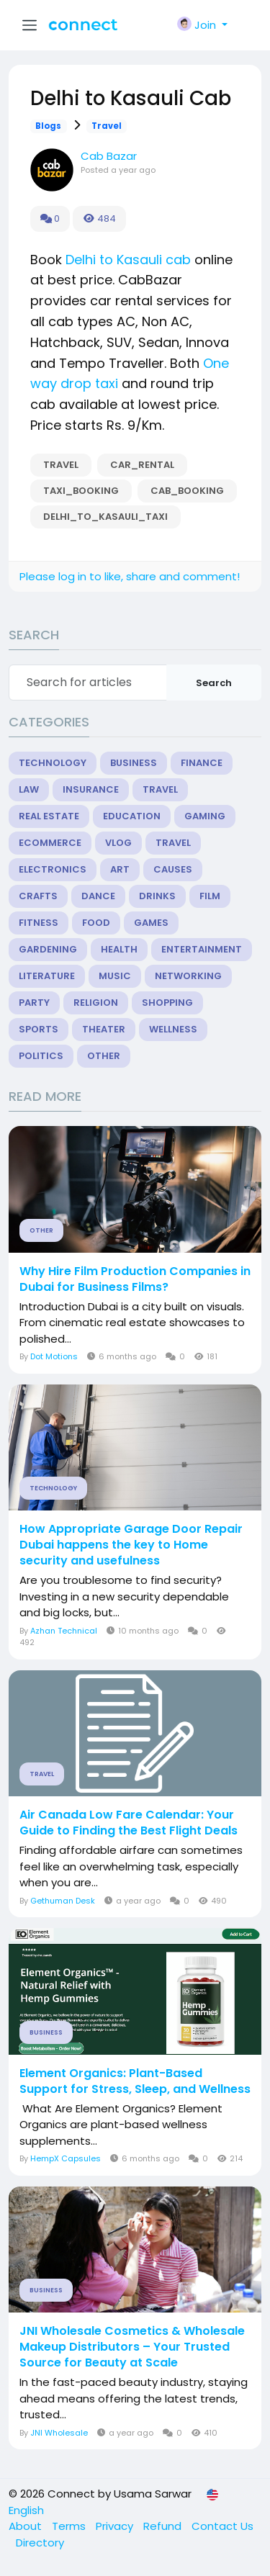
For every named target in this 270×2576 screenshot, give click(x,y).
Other (103, 1056)
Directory (40, 2542)
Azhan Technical (63, 1630)
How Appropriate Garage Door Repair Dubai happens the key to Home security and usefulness (131, 1545)
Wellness (173, 1029)
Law (29, 789)
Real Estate (49, 816)
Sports (38, 1029)
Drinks (157, 896)
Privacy (116, 2526)
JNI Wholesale (59, 2432)
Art (120, 869)
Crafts (38, 896)
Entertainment (201, 949)
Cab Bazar (109, 155)
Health (119, 949)
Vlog (118, 843)
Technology (52, 763)
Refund (163, 2526)
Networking (188, 976)
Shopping (167, 1002)
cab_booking (187, 490)
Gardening (48, 949)
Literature (47, 976)
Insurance (91, 789)
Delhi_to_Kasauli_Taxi (105, 516)
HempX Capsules (65, 2158)
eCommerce (50, 843)
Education (132, 816)
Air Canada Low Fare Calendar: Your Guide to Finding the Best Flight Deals (128, 1823)
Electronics (52, 869)
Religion (95, 1002)
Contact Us (222, 2526)
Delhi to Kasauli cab (128, 260)
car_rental (142, 465)
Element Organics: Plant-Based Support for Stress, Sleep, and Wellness (135, 2081)
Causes (172, 869)
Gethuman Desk (62, 1900)
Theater (103, 1029)
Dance (98, 896)
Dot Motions (54, 1356)
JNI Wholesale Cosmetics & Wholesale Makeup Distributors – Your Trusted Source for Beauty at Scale (132, 2347)
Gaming (204, 816)
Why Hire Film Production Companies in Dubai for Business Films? (135, 1279)
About (27, 2526)
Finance (201, 763)
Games (151, 922)
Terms (70, 2526)
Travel (106, 126)
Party (34, 1002)
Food (96, 922)
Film (209, 896)
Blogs (48, 126)
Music (115, 976)
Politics (41, 1056)
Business (133, 763)
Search (214, 683)
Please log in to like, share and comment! (129, 576)
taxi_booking (81, 490)
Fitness (38, 922)
